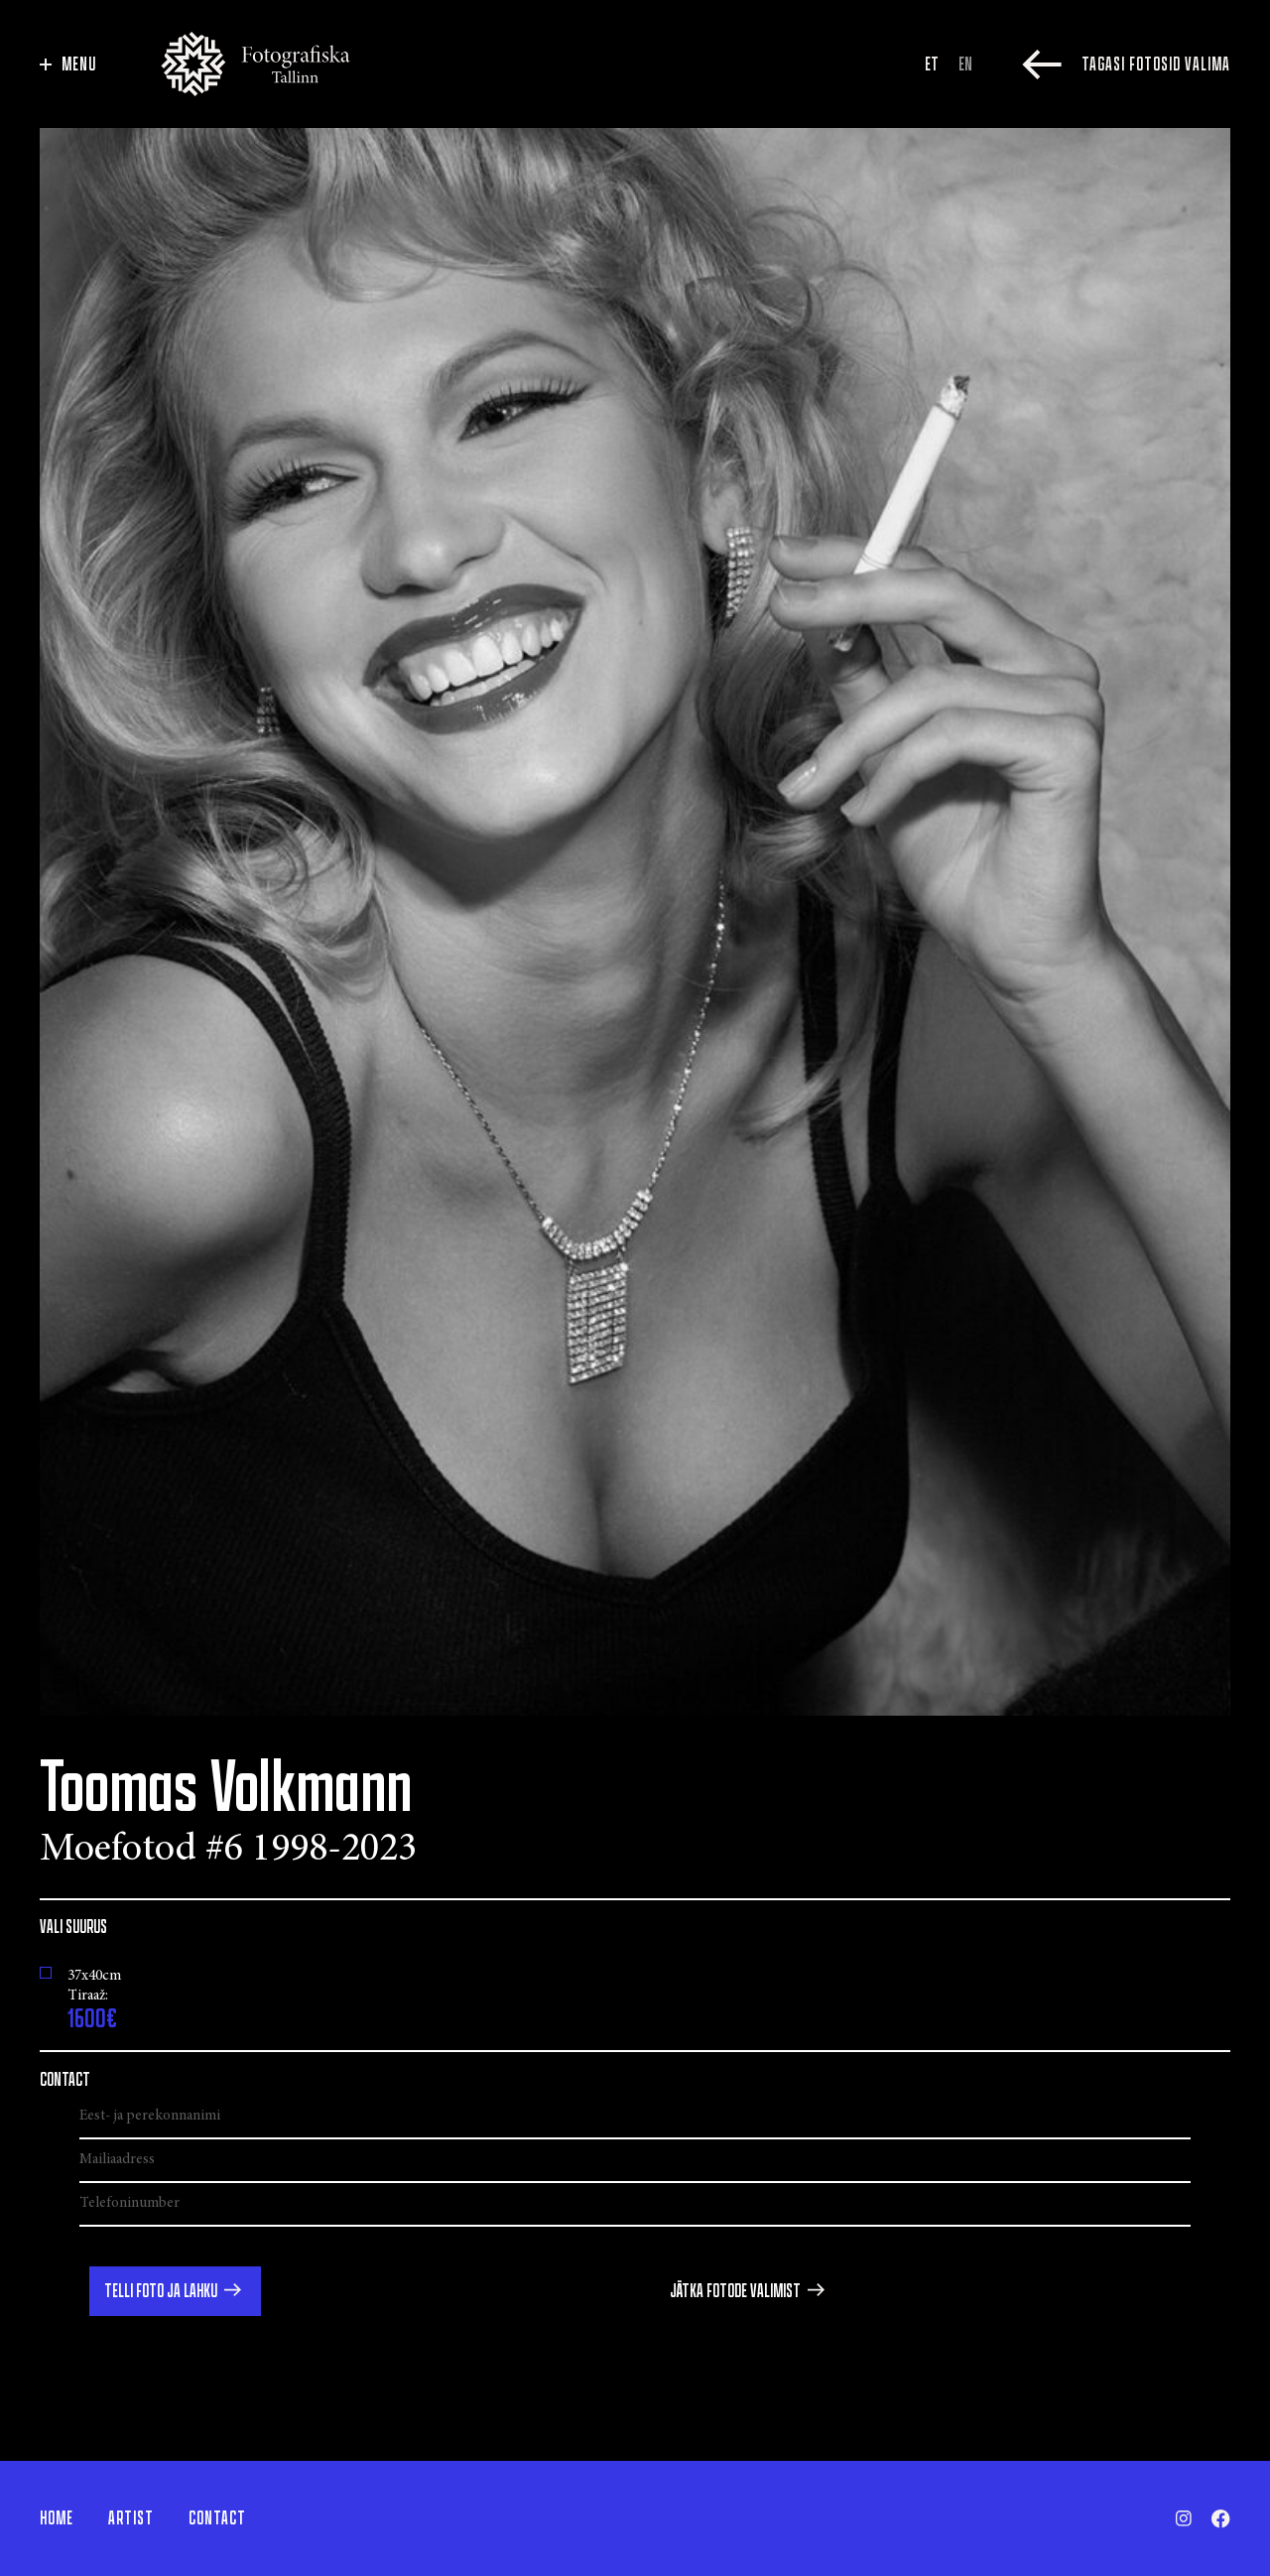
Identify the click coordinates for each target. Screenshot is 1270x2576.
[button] (175, 2291)
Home (56, 2518)
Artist (131, 2518)
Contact (217, 2518)
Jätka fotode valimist (735, 2291)
